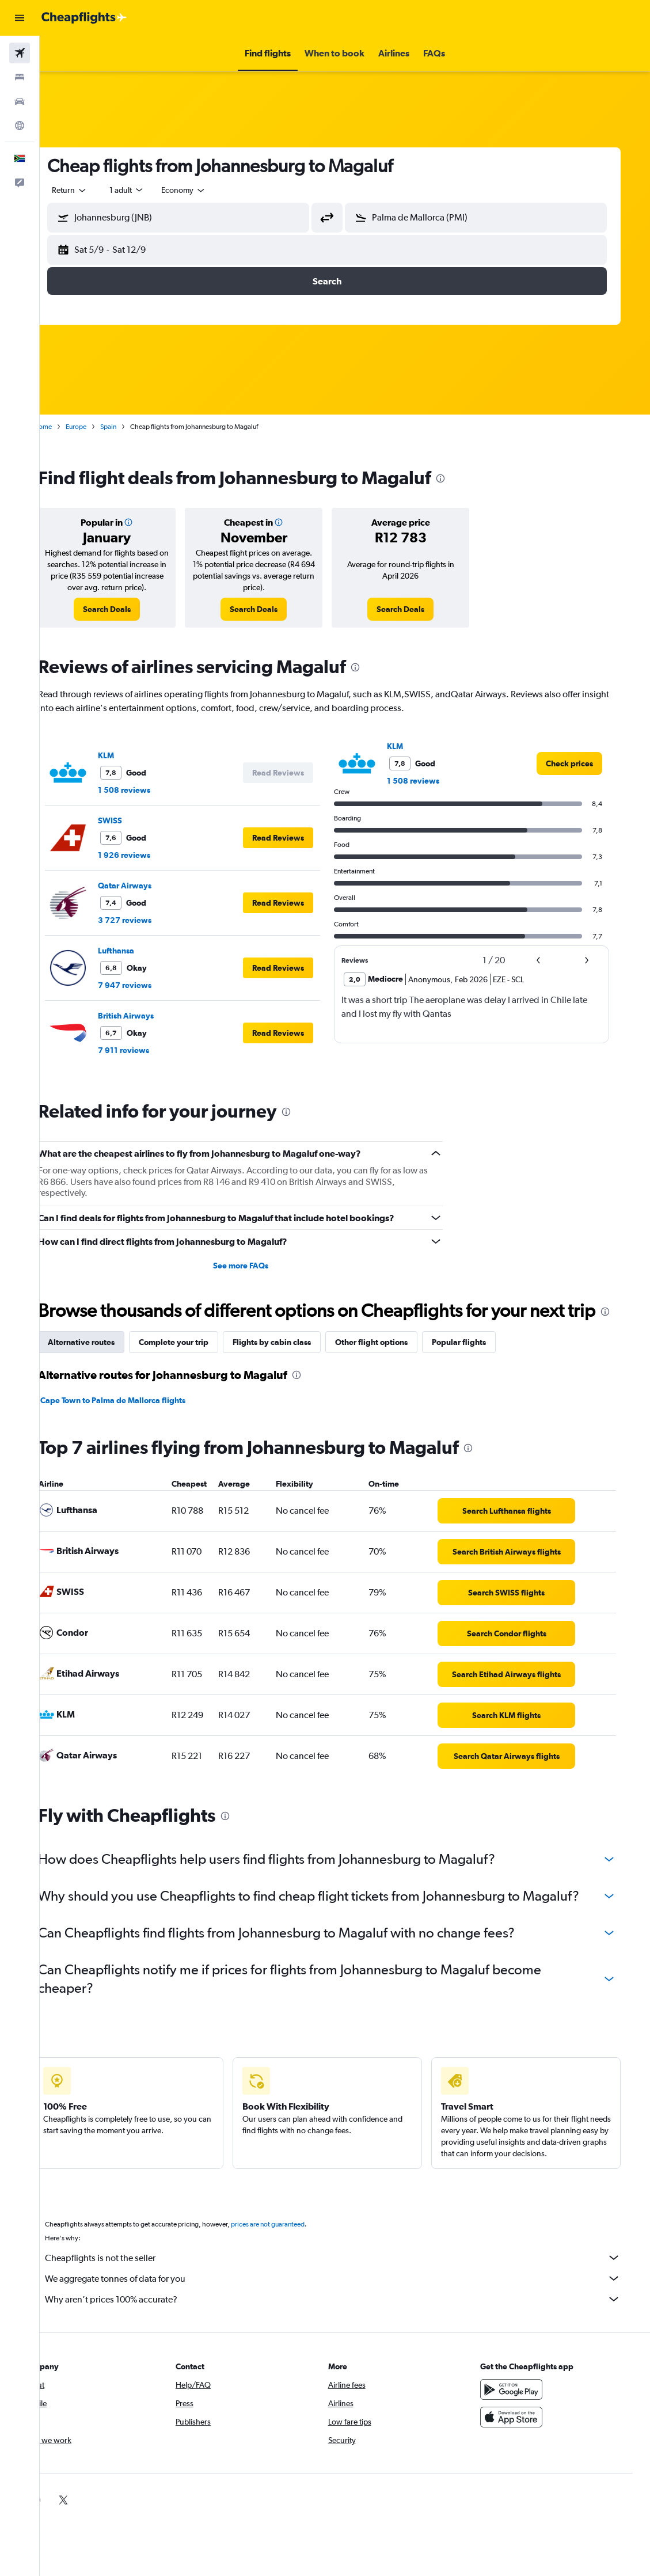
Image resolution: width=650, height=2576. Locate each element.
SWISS (133, 820)
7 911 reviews (147, 1050)
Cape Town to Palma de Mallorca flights (136, 1423)
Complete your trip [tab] (197, 1365)
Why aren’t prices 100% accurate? (351, 2322)
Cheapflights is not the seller (351, 2281)
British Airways (149, 1015)
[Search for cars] (20, 101)
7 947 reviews (148, 985)
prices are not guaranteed (291, 2247)
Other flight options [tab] (395, 1365)
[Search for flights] (20, 52)
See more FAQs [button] (259, 1265)
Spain (132, 427)
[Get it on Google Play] (530, 2412)
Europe (99, 427)
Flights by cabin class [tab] (295, 1365)
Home (66, 427)
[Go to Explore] (20, 125)
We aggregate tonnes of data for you (351, 2301)
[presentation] (464, 478)
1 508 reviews (147, 790)
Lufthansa (139, 950)
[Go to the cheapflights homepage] (84, 18)
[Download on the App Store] (530, 2440)
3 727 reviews (148, 920)
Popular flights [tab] (482, 1365)
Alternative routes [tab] (104, 1365)
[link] (129, 609)
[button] (19, 18)
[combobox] (207, 190)
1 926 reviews (147, 855)
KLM (129, 755)
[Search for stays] (20, 77)
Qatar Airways (148, 885)
